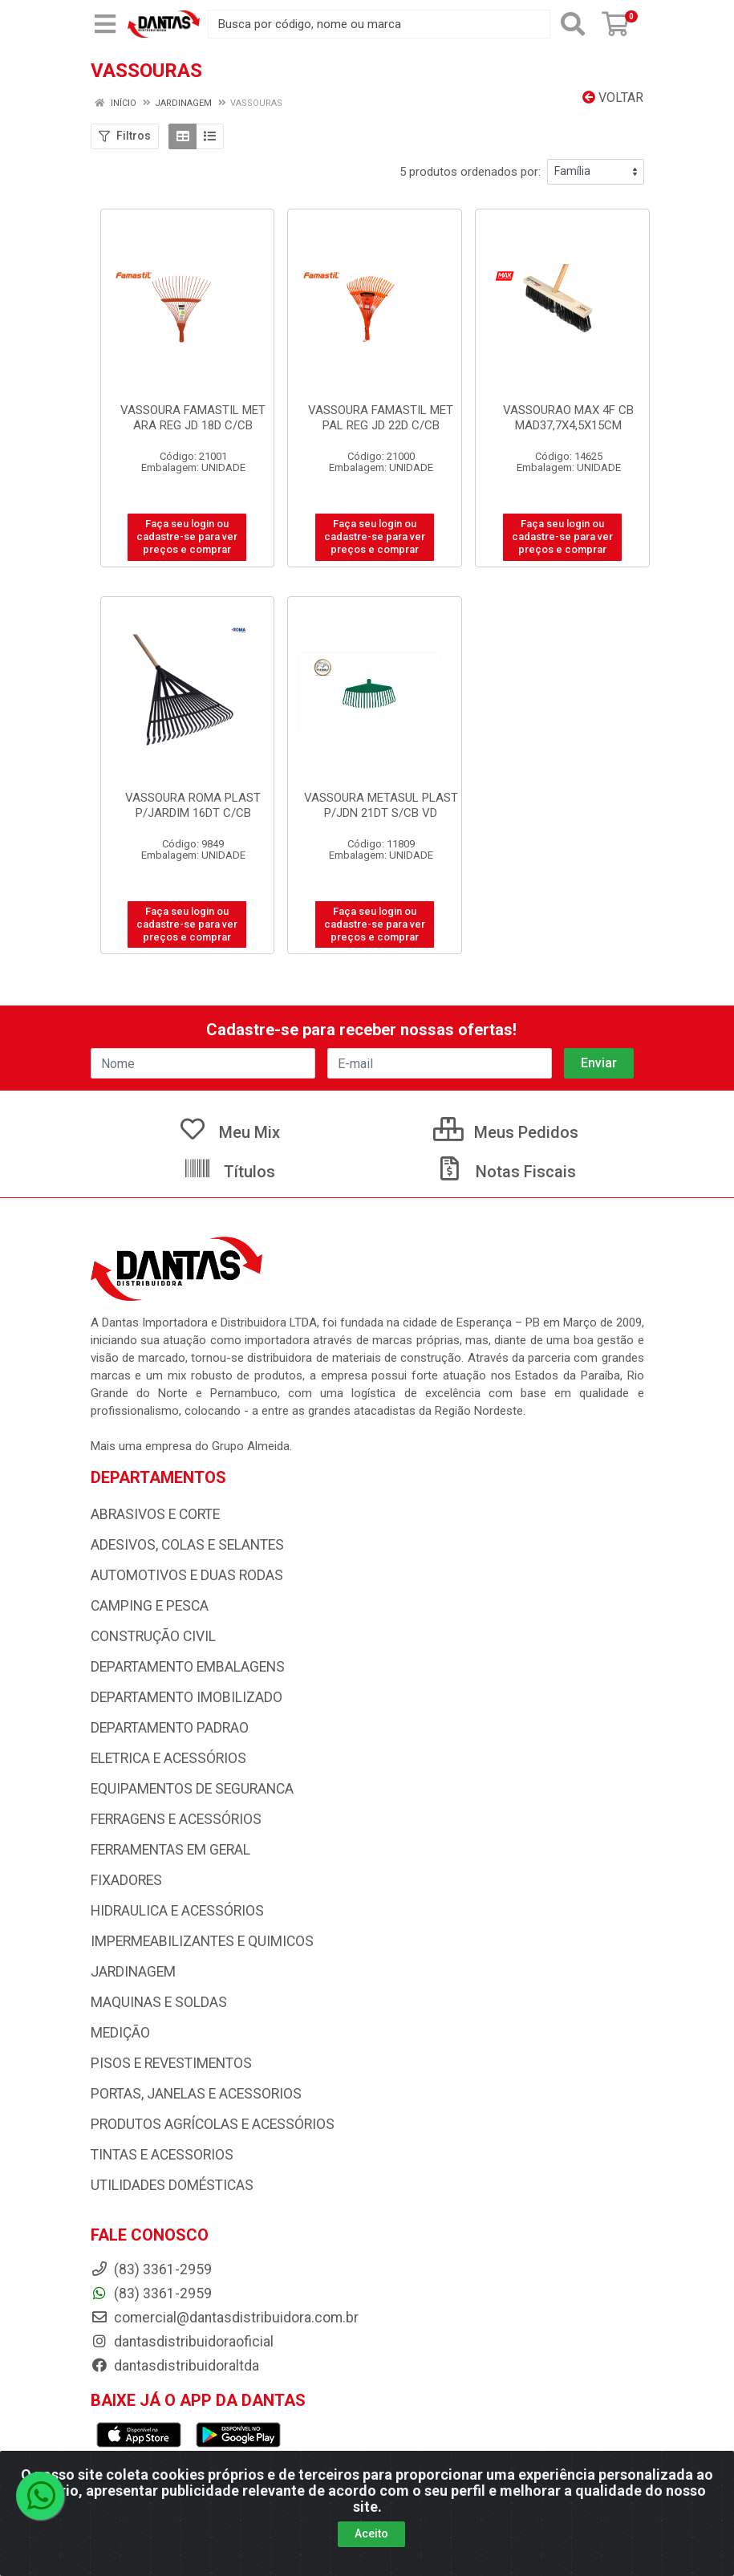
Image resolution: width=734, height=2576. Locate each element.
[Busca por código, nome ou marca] (379, 24)
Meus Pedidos (505, 1132)
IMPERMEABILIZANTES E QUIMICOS (202, 1941)
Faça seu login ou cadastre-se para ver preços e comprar (186, 537)
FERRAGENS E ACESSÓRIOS (176, 1819)
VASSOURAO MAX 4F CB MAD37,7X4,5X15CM (568, 418)
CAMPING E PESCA (150, 1606)
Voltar (612, 97)
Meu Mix (229, 1132)
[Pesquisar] (572, 24)
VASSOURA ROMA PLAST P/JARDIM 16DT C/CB (193, 805)
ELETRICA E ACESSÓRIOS (168, 1758)
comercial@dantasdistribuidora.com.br (225, 2318)
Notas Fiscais (505, 1171)
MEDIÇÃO (120, 2033)
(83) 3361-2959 (151, 2293)
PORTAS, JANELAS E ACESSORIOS (196, 2094)
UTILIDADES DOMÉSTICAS (172, 2185)
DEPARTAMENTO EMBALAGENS (188, 1667)
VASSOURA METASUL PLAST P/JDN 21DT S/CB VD (381, 805)
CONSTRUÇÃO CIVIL (153, 1636)
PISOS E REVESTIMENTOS (171, 2063)
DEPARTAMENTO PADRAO (170, 1728)
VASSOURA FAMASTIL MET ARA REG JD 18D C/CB (193, 418)
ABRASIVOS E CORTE (155, 1514)
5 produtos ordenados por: (470, 172)
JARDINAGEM (133, 1972)
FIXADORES (126, 1880)
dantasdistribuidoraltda (175, 2366)
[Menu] (105, 24)
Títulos (229, 1171)
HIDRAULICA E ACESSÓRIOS (177, 1911)
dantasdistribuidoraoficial (182, 2342)
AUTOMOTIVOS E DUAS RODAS (187, 1575)
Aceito (371, 2556)
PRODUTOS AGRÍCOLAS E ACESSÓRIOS (213, 2124)
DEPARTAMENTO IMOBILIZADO (186, 1697)
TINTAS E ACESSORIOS (162, 2155)
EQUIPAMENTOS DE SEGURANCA (192, 1789)
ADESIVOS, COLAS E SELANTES (187, 1545)
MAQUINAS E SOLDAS (159, 2002)
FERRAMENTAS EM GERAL (170, 1850)
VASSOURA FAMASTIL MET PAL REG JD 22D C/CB (380, 418)
